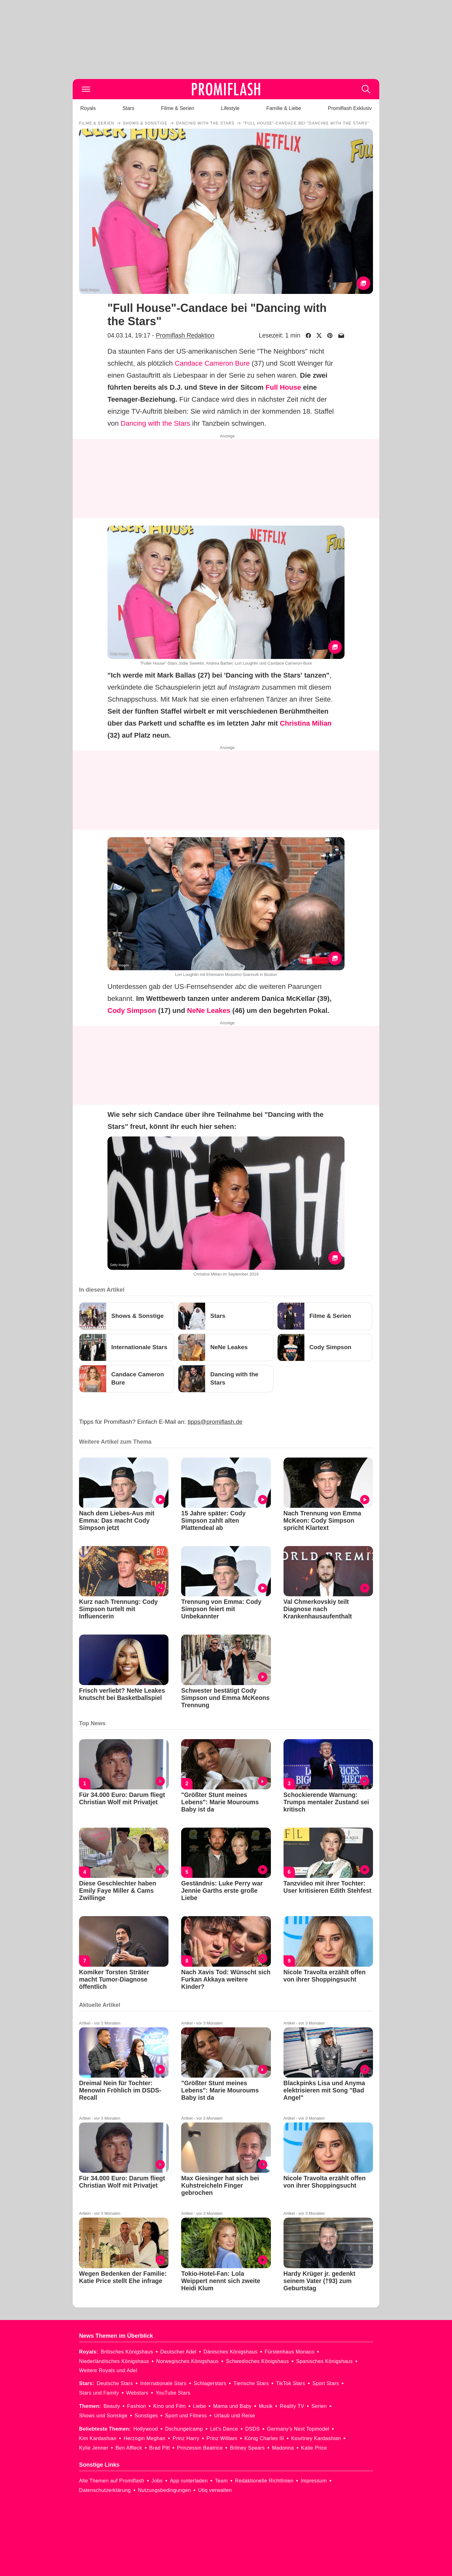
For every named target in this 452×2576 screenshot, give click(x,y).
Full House (283, 387)
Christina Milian (306, 723)
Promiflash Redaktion (185, 335)
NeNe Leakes (208, 1010)
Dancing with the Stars (155, 423)
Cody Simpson (131, 1010)
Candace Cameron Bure (212, 363)
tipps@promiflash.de (215, 1421)
